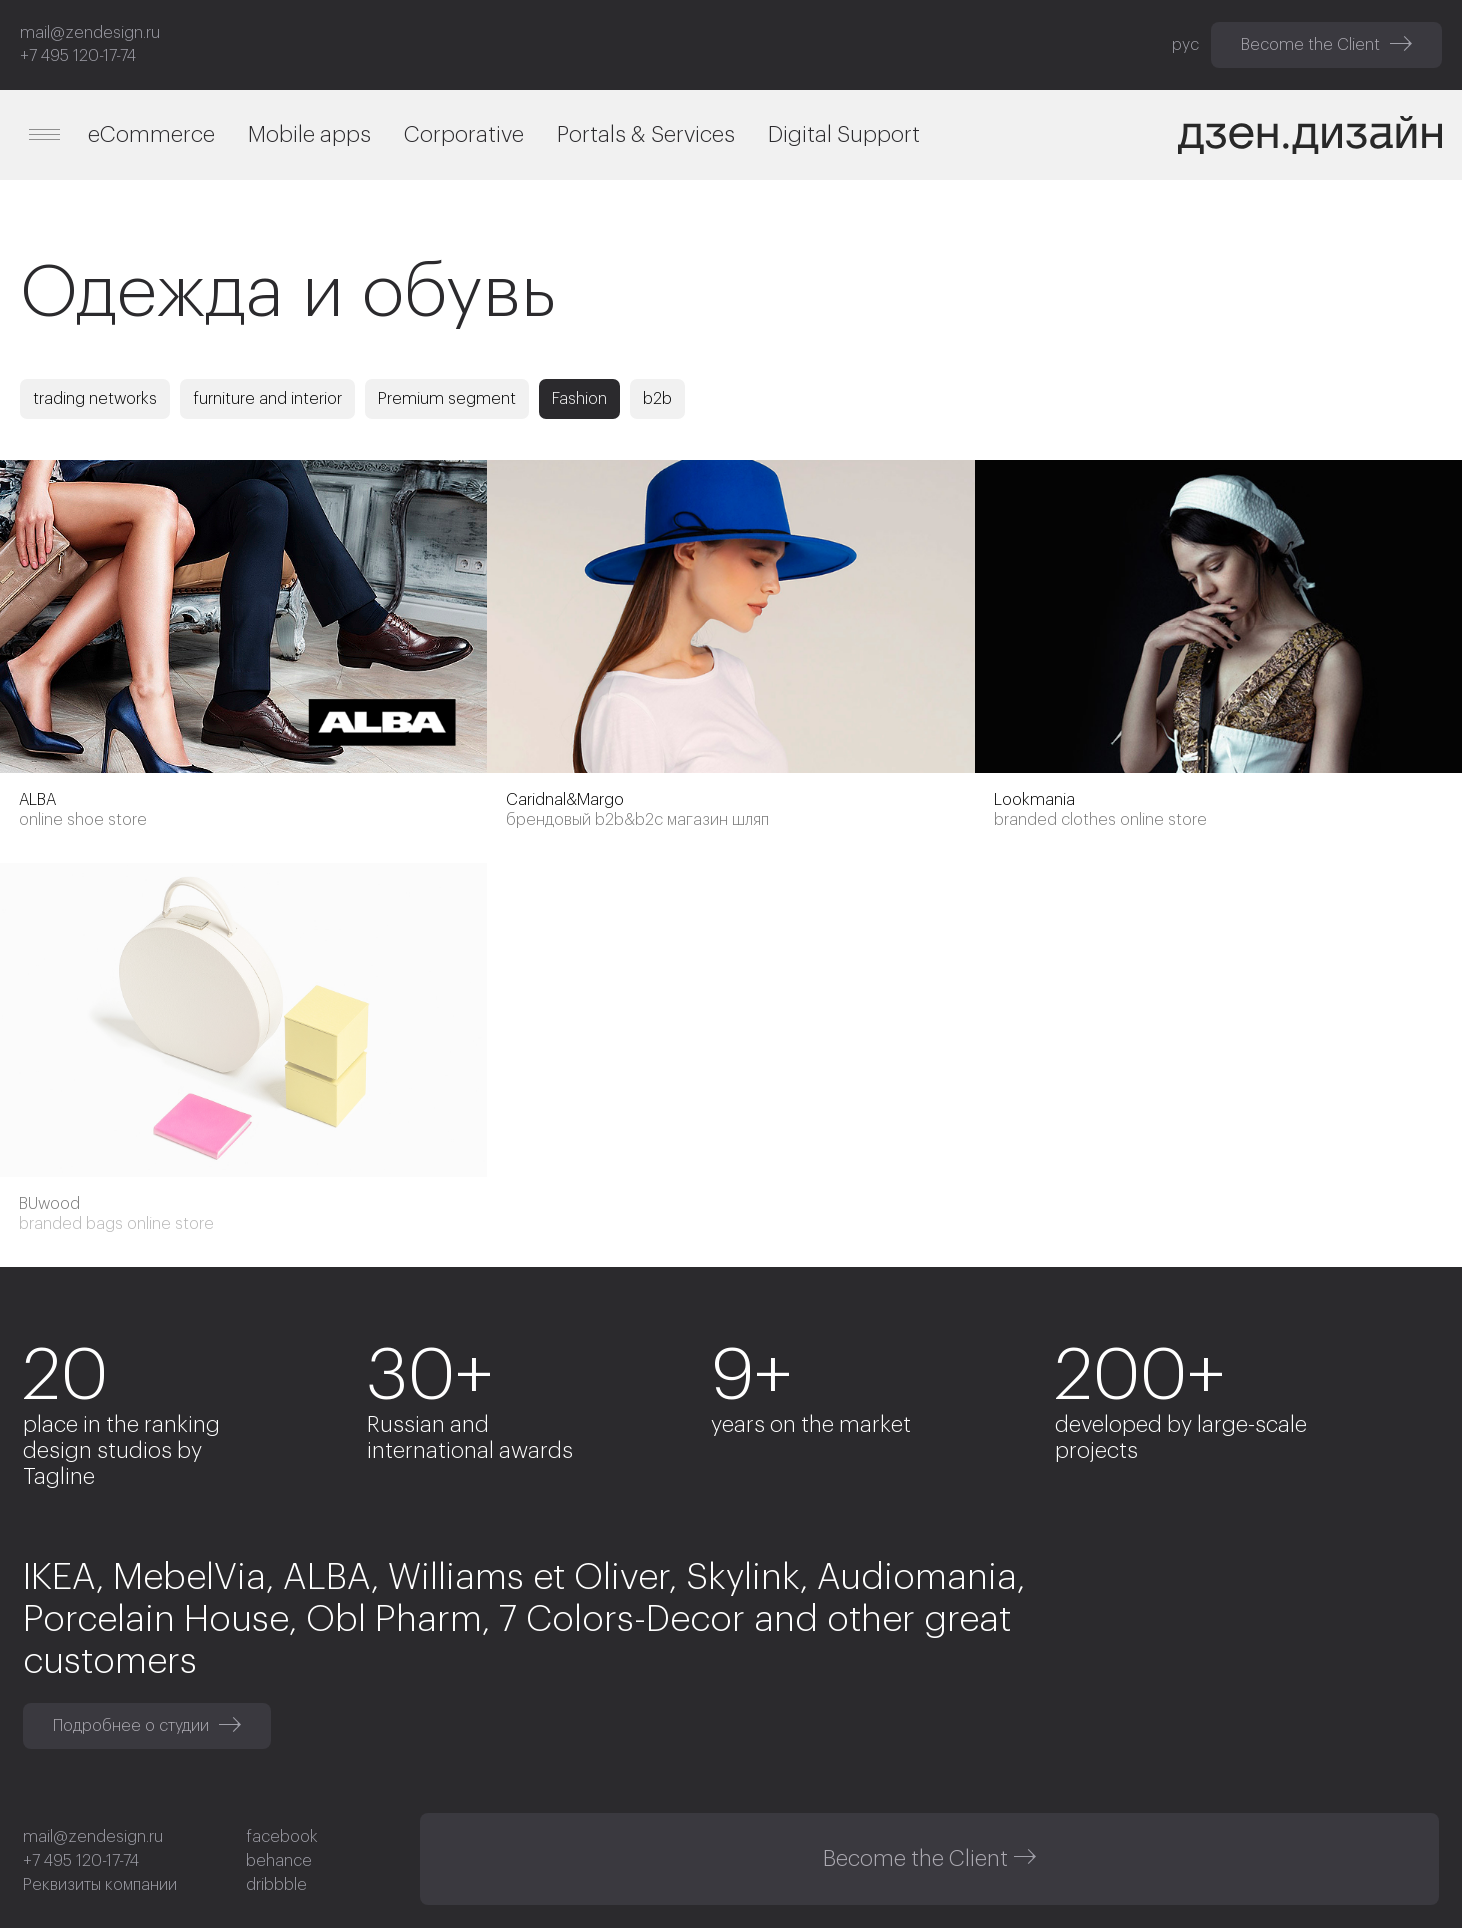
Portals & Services (646, 135)
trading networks (95, 399)
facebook (282, 1837)
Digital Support (844, 135)
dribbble (276, 1885)
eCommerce (151, 135)
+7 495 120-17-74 (78, 56)
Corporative (464, 135)
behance (279, 1861)
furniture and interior (267, 399)
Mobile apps (309, 135)
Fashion (579, 399)
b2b (657, 399)
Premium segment (447, 399)
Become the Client (1326, 44)
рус (1185, 45)
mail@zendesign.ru (90, 33)
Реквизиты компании (100, 1885)
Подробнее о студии (147, 1725)
